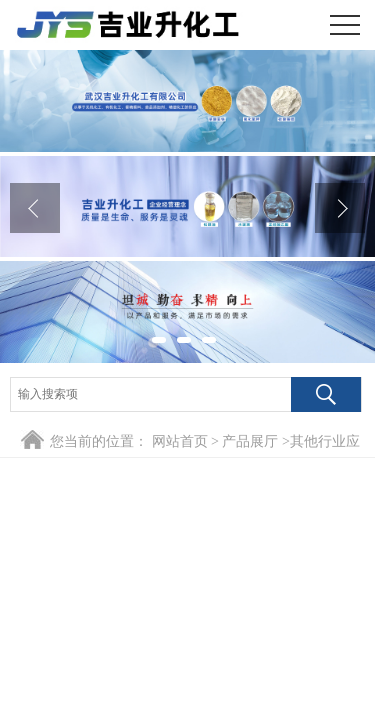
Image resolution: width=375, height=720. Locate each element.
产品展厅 (250, 441)
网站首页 (180, 441)
